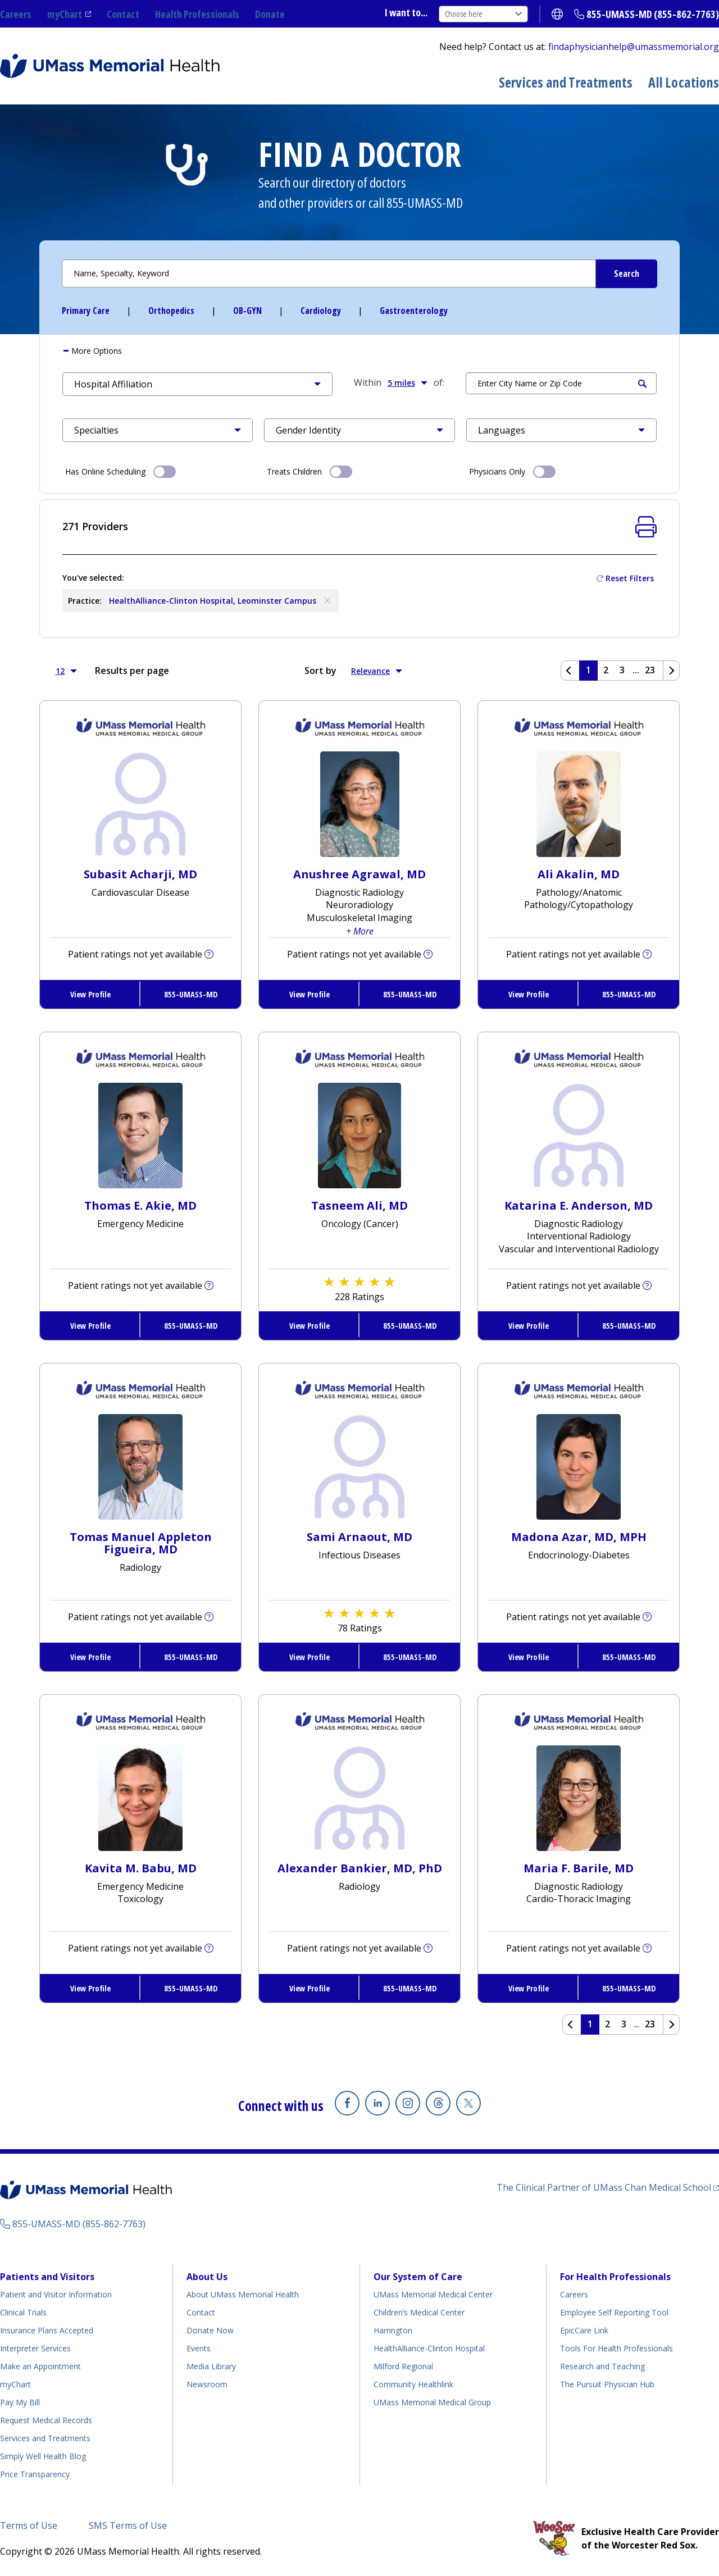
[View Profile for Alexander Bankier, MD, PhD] (360, 1797)
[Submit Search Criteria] (626, 273)
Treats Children (309, 470)
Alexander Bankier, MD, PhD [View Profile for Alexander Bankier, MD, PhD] (359, 1868)
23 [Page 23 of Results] (650, 670)
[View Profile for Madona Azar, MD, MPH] (578, 1466)
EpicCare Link (584, 2330)
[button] (197, 384)
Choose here (483, 13)
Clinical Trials (23, 2312)
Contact (123, 14)
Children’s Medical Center (419, 2312)
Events (198, 2348)
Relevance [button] (376, 670)
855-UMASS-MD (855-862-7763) (652, 14)
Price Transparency (35, 2474)
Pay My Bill (20, 2402)
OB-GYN (247, 310)
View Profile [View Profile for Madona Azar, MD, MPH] (528, 1657)
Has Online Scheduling (120, 470)
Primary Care (86, 310)
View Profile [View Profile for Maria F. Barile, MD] (528, 1988)
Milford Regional (403, 2366)
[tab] (359, 351)
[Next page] (671, 670)
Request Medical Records (46, 2420)
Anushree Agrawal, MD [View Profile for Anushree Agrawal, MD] (359, 874)
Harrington (393, 2330)
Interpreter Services (35, 2348)
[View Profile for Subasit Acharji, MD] (140, 803)
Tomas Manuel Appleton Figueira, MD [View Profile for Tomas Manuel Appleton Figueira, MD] (141, 1543)
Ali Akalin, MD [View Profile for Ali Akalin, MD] (579, 874)
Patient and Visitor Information (56, 2294)
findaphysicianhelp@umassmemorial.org (633, 46)
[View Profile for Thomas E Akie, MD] (140, 1134)
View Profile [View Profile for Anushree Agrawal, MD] (309, 994)
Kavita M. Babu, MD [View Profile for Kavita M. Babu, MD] (141, 1868)
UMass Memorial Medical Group (432, 2402)
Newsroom (206, 2384)
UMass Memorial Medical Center (433, 2294)
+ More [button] (360, 931)
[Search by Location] (561, 383)
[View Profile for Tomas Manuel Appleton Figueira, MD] (140, 1466)
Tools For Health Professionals (616, 2348)
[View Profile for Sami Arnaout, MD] (360, 1466)
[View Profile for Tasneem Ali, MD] (359, 1134)
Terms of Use (28, 2525)
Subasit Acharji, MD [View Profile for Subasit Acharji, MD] (140, 874)
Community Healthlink (413, 2384)
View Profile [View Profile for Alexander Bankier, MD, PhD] (309, 1988)
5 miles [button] (407, 382)
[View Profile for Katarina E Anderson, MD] (579, 1134)
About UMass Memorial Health (242, 2294)
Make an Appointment (40, 2366)
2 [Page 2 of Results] (605, 670)
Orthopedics (171, 310)
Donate (270, 14)
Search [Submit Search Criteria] (642, 383)
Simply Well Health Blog (43, 2456)
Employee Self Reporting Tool (614, 2312)
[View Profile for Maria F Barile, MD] (578, 1797)
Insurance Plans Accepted (46, 2330)
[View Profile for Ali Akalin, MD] (578, 803)
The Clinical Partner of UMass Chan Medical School (604, 2187)
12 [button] (66, 670)
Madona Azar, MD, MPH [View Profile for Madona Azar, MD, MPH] (579, 1536)
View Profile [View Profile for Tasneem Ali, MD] (309, 1325)
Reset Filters (630, 578)
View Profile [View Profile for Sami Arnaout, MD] (309, 1657)
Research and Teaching (602, 2366)
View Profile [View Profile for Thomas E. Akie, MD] (90, 1325)
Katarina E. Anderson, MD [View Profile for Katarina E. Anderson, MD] (578, 1205)
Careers (15, 14)
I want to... (406, 12)
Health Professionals (197, 14)
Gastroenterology (414, 310)
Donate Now (210, 2330)
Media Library (211, 2366)
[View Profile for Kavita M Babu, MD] (140, 1797)
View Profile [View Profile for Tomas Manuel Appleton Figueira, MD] (90, 1657)
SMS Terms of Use (128, 2525)
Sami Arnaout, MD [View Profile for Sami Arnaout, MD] (359, 1536)
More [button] (95, 350)
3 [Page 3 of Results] (622, 670)
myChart (64, 14)
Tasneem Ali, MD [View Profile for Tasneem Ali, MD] (359, 1205)
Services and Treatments (566, 82)
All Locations (683, 82)
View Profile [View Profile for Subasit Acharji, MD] (90, 994)
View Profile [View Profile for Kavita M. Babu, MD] (90, 1988)
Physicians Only (512, 470)
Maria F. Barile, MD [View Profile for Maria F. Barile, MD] (579, 1868)
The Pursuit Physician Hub (607, 2384)
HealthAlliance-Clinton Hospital (429, 2348)
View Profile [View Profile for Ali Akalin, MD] (528, 994)
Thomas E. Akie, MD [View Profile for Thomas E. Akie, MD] (140, 1205)
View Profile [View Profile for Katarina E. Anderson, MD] (528, 1325)
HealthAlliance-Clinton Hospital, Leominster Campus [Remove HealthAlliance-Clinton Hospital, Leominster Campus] (221, 600)
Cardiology (321, 310)
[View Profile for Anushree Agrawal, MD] (359, 803)
